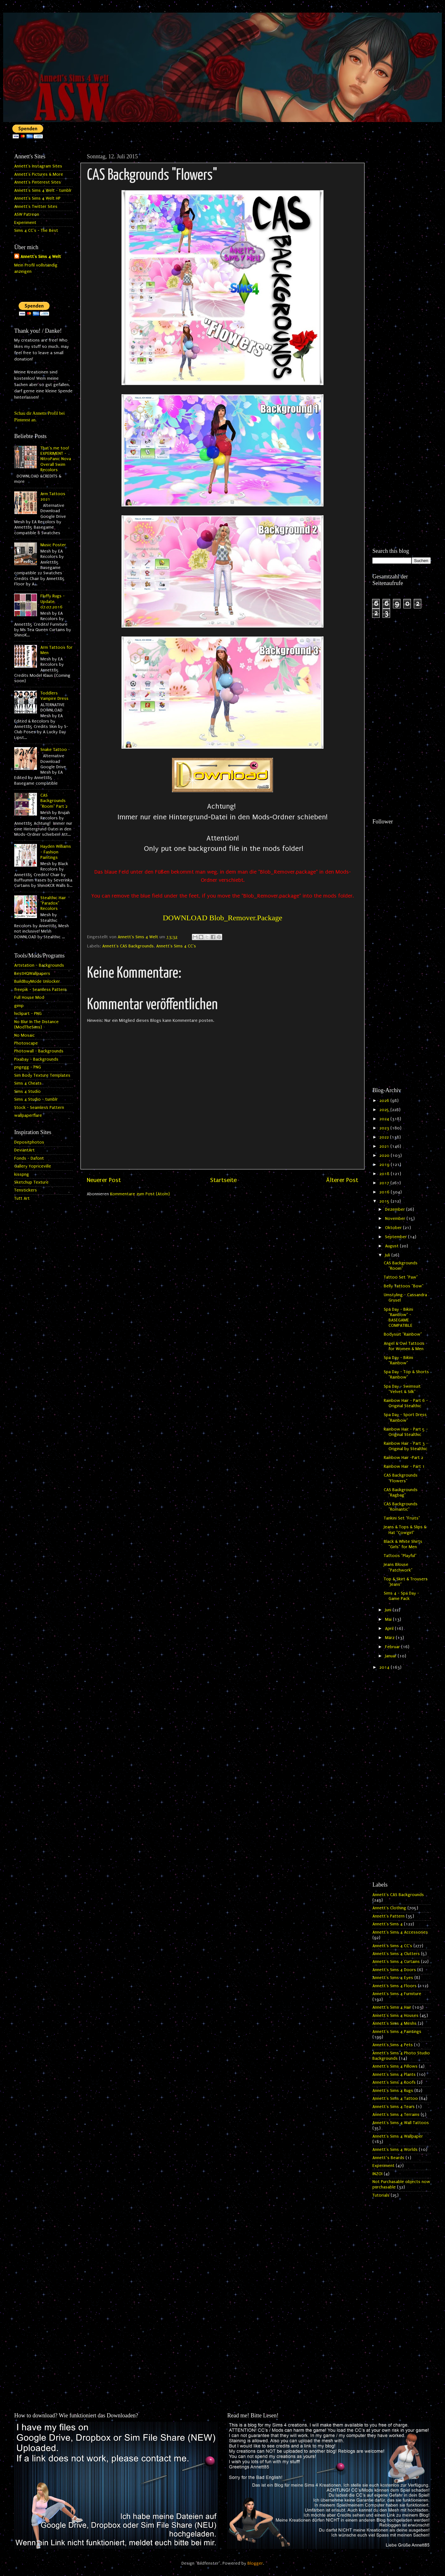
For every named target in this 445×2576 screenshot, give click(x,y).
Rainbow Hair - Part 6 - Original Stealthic (406, 1403)
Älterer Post (342, 1180)
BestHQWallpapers (32, 973)
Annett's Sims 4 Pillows (395, 2066)
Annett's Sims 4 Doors (394, 1969)
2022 (384, 1137)
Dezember (395, 1209)
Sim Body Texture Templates (42, 1075)
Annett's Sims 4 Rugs (392, 2090)
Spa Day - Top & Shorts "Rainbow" (406, 1374)
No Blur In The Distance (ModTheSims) (36, 1024)
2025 (384, 1109)
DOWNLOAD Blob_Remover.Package (222, 918)
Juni (389, 1610)
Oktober (394, 1227)
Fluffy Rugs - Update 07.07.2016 (52, 602)
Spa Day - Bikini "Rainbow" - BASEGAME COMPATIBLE (398, 1317)
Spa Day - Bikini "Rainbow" (398, 1360)
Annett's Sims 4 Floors (394, 1985)
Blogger (255, 2563)
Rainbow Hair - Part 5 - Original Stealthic (406, 1432)
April (390, 1628)
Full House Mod (29, 997)
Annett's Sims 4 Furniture (396, 1993)
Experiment (25, 222)
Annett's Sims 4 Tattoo (395, 2098)
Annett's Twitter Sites (35, 206)
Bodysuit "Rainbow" (403, 1334)
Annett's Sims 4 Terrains (395, 2114)
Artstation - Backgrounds (39, 965)
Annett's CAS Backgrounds (128, 946)
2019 (385, 1164)
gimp (19, 1005)
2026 (384, 1100)
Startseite (223, 1180)
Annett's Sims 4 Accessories (400, 1932)
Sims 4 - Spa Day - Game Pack (401, 1596)
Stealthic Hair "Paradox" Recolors (53, 903)
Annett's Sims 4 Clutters (396, 1953)
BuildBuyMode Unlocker (37, 981)
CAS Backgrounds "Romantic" (401, 1507)
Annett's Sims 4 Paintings (396, 2031)
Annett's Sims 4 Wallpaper (397, 2136)
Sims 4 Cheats (28, 1083)
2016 (385, 1192)
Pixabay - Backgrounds (36, 1059)
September (396, 1236)
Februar (393, 1646)
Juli (388, 1255)
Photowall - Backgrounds (38, 1051)
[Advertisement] (401, 245)
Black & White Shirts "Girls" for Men (403, 1544)
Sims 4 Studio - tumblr (36, 1099)
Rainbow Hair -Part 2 (403, 1457)
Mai (389, 1619)
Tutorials (380, 2195)
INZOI (377, 2173)
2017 (384, 1183)
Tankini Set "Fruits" (402, 1518)
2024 (384, 1118)
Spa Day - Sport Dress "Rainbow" (405, 1417)
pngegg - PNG (27, 1067)
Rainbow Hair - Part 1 (404, 1466)
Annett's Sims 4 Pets (392, 2044)
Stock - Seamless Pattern (39, 1107)
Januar (391, 1656)
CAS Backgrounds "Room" (401, 1266)
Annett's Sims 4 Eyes (392, 1977)
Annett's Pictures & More (38, 174)
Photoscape (26, 1043)
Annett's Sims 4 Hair (391, 2007)
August (392, 1246)
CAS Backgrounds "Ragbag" (401, 1492)
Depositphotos (29, 1142)
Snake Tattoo (53, 749)
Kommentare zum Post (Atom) (140, 1194)
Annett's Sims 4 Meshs (394, 2023)
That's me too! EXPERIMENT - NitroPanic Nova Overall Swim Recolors (55, 459)
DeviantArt (24, 1150)
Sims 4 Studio (27, 1091)
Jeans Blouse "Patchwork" (398, 1567)
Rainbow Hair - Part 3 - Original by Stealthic (406, 1446)
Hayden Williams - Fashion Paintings (55, 852)
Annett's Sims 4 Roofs (394, 2082)
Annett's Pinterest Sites (37, 182)
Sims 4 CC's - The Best (36, 230)
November (395, 1218)
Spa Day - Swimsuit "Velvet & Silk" (402, 1389)
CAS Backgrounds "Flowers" (401, 1478)
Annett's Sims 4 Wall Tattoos (400, 2122)
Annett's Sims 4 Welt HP (37, 198)
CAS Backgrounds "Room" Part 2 (54, 801)
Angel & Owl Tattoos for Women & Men (404, 1346)
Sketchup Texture (31, 1182)
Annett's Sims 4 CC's (176, 946)
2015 (385, 1201)
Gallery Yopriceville (32, 1166)
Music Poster (53, 544)
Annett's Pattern (388, 1916)
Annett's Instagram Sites (38, 166)
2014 (385, 1667)
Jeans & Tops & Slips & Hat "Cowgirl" (405, 1530)
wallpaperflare (28, 1115)
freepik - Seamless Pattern (40, 989)
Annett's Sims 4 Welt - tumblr (43, 190)
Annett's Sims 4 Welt (41, 256)
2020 (385, 1155)
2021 (384, 1146)
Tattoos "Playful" (400, 1555)
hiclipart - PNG (28, 1013)
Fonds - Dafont (29, 1158)
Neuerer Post (104, 1180)
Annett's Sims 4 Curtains (396, 1961)
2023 (384, 1128)
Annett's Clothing (389, 1908)
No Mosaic (24, 1035)
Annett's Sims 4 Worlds (395, 2149)
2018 (385, 1173)
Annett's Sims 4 (387, 1924)
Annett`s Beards (388, 2157)
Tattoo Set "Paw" (401, 1277)
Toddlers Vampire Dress (54, 696)
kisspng (21, 1174)
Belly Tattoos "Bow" (404, 1286)
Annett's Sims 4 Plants (394, 2074)
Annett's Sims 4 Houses (395, 2015)
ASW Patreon (26, 214)
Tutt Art (22, 1198)
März (390, 1637)
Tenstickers (25, 1190)
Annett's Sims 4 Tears (393, 2106)
